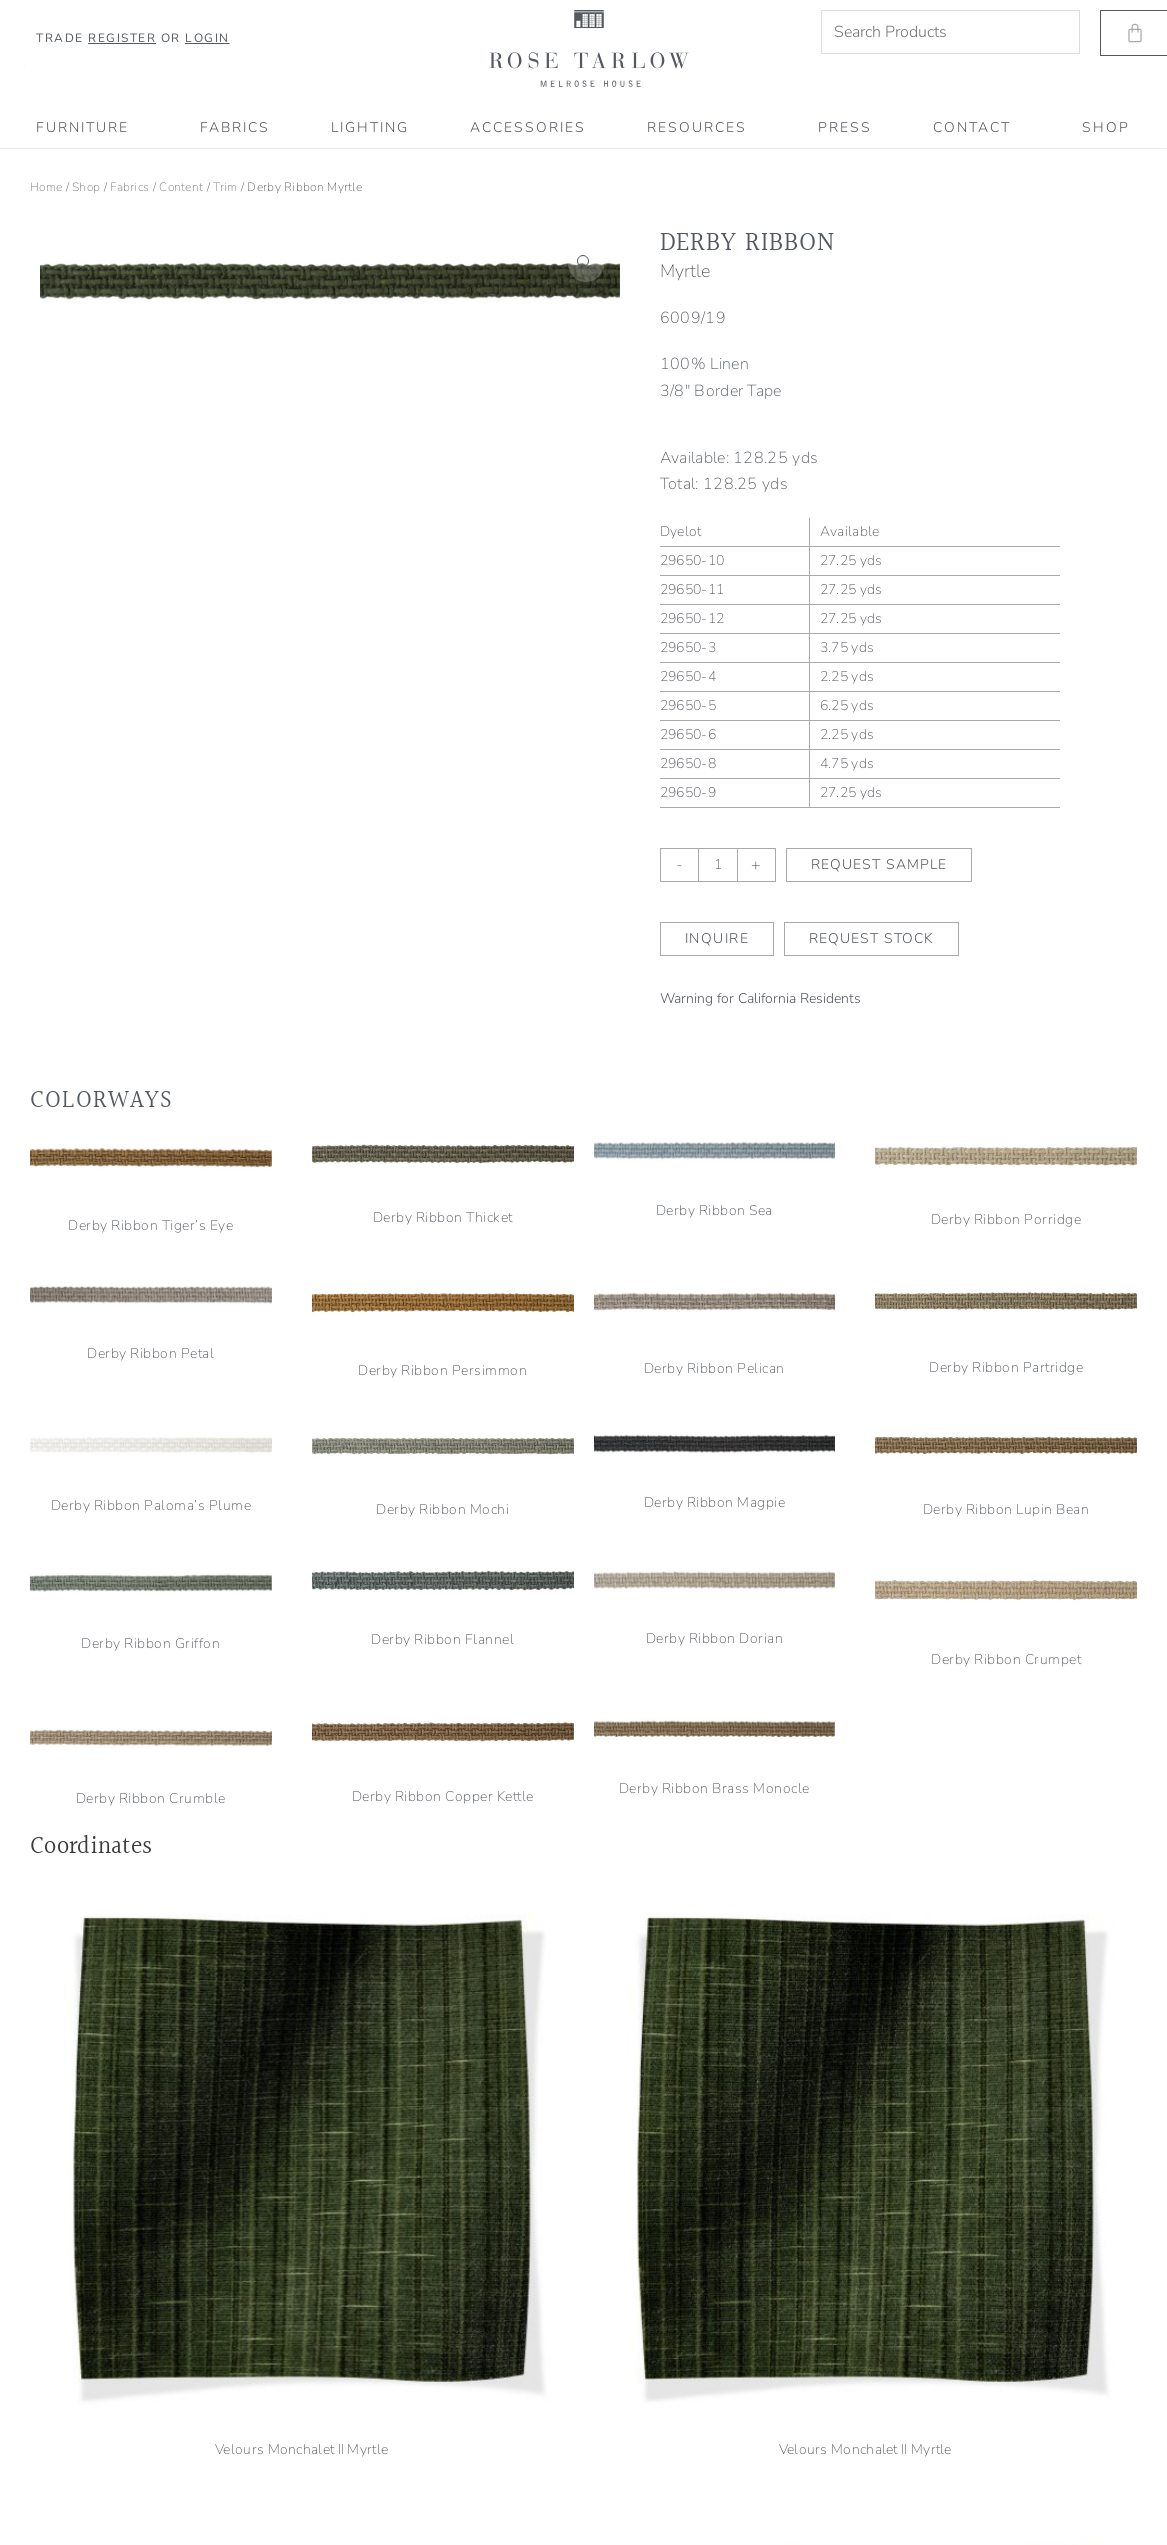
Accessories (528, 127)
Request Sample (879, 864)
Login (207, 38)
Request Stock (871, 938)
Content (181, 187)
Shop (86, 187)
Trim (225, 187)
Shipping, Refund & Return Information (129, 2477)
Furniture (87, 128)
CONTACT (977, 128)
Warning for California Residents (760, 998)
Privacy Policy (60, 2424)
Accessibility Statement (86, 2504)
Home (46, 187)
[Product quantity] (718, 865)
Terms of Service (67, 2451)
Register (122, 38)
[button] (586, 264)
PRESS (845, 127)
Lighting (370, 127)
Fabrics (235, 127)
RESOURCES (702, 128)
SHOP (1106, 127)
